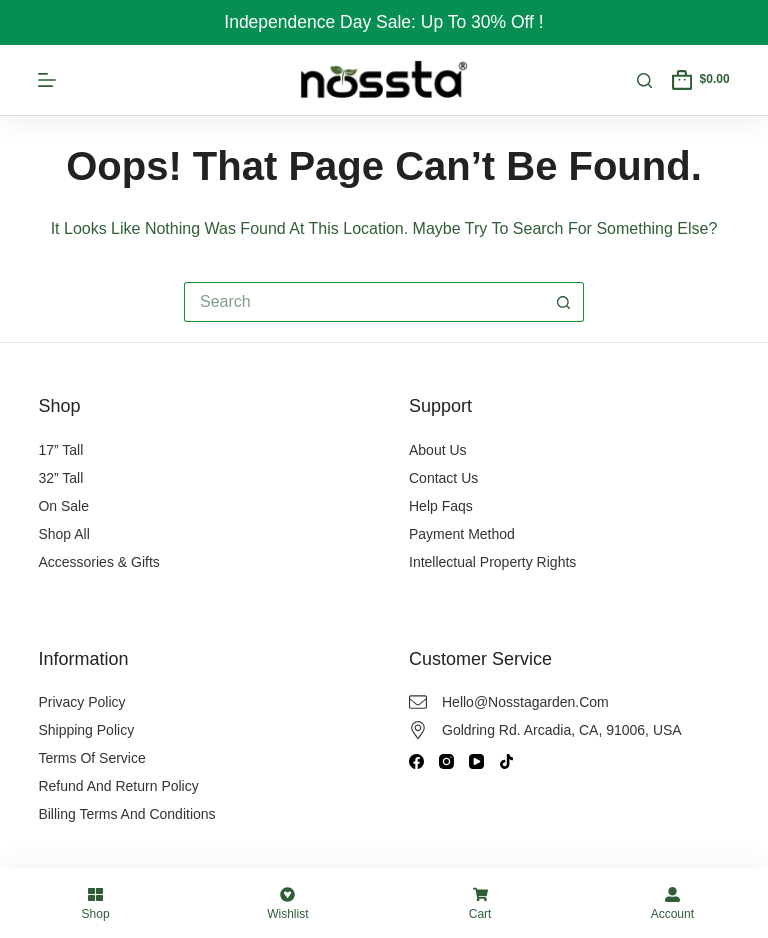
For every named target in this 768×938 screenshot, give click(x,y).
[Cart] (480, 903)
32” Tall (60, 478)
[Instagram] (446, 761)
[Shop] (95, 903)
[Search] (644, 80)
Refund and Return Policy (118, 786)
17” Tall (60, 450)
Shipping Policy (86, 730)
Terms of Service (91, 758)
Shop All (63, 534)
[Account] (672, 903)
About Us (438, 450)
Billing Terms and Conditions (126, 814)
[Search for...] (364, 302)
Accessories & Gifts (98, 562)
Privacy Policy (81, 702)
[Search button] (564, 302)
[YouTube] (476, 761)
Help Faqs (441, 506)
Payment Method (462, 534)
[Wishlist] (287, 903)
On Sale (63, 506)
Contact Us (443, 478)
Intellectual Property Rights (492, 562)
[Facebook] (416, 761)
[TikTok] (506, 761)
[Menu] (47, 80)
